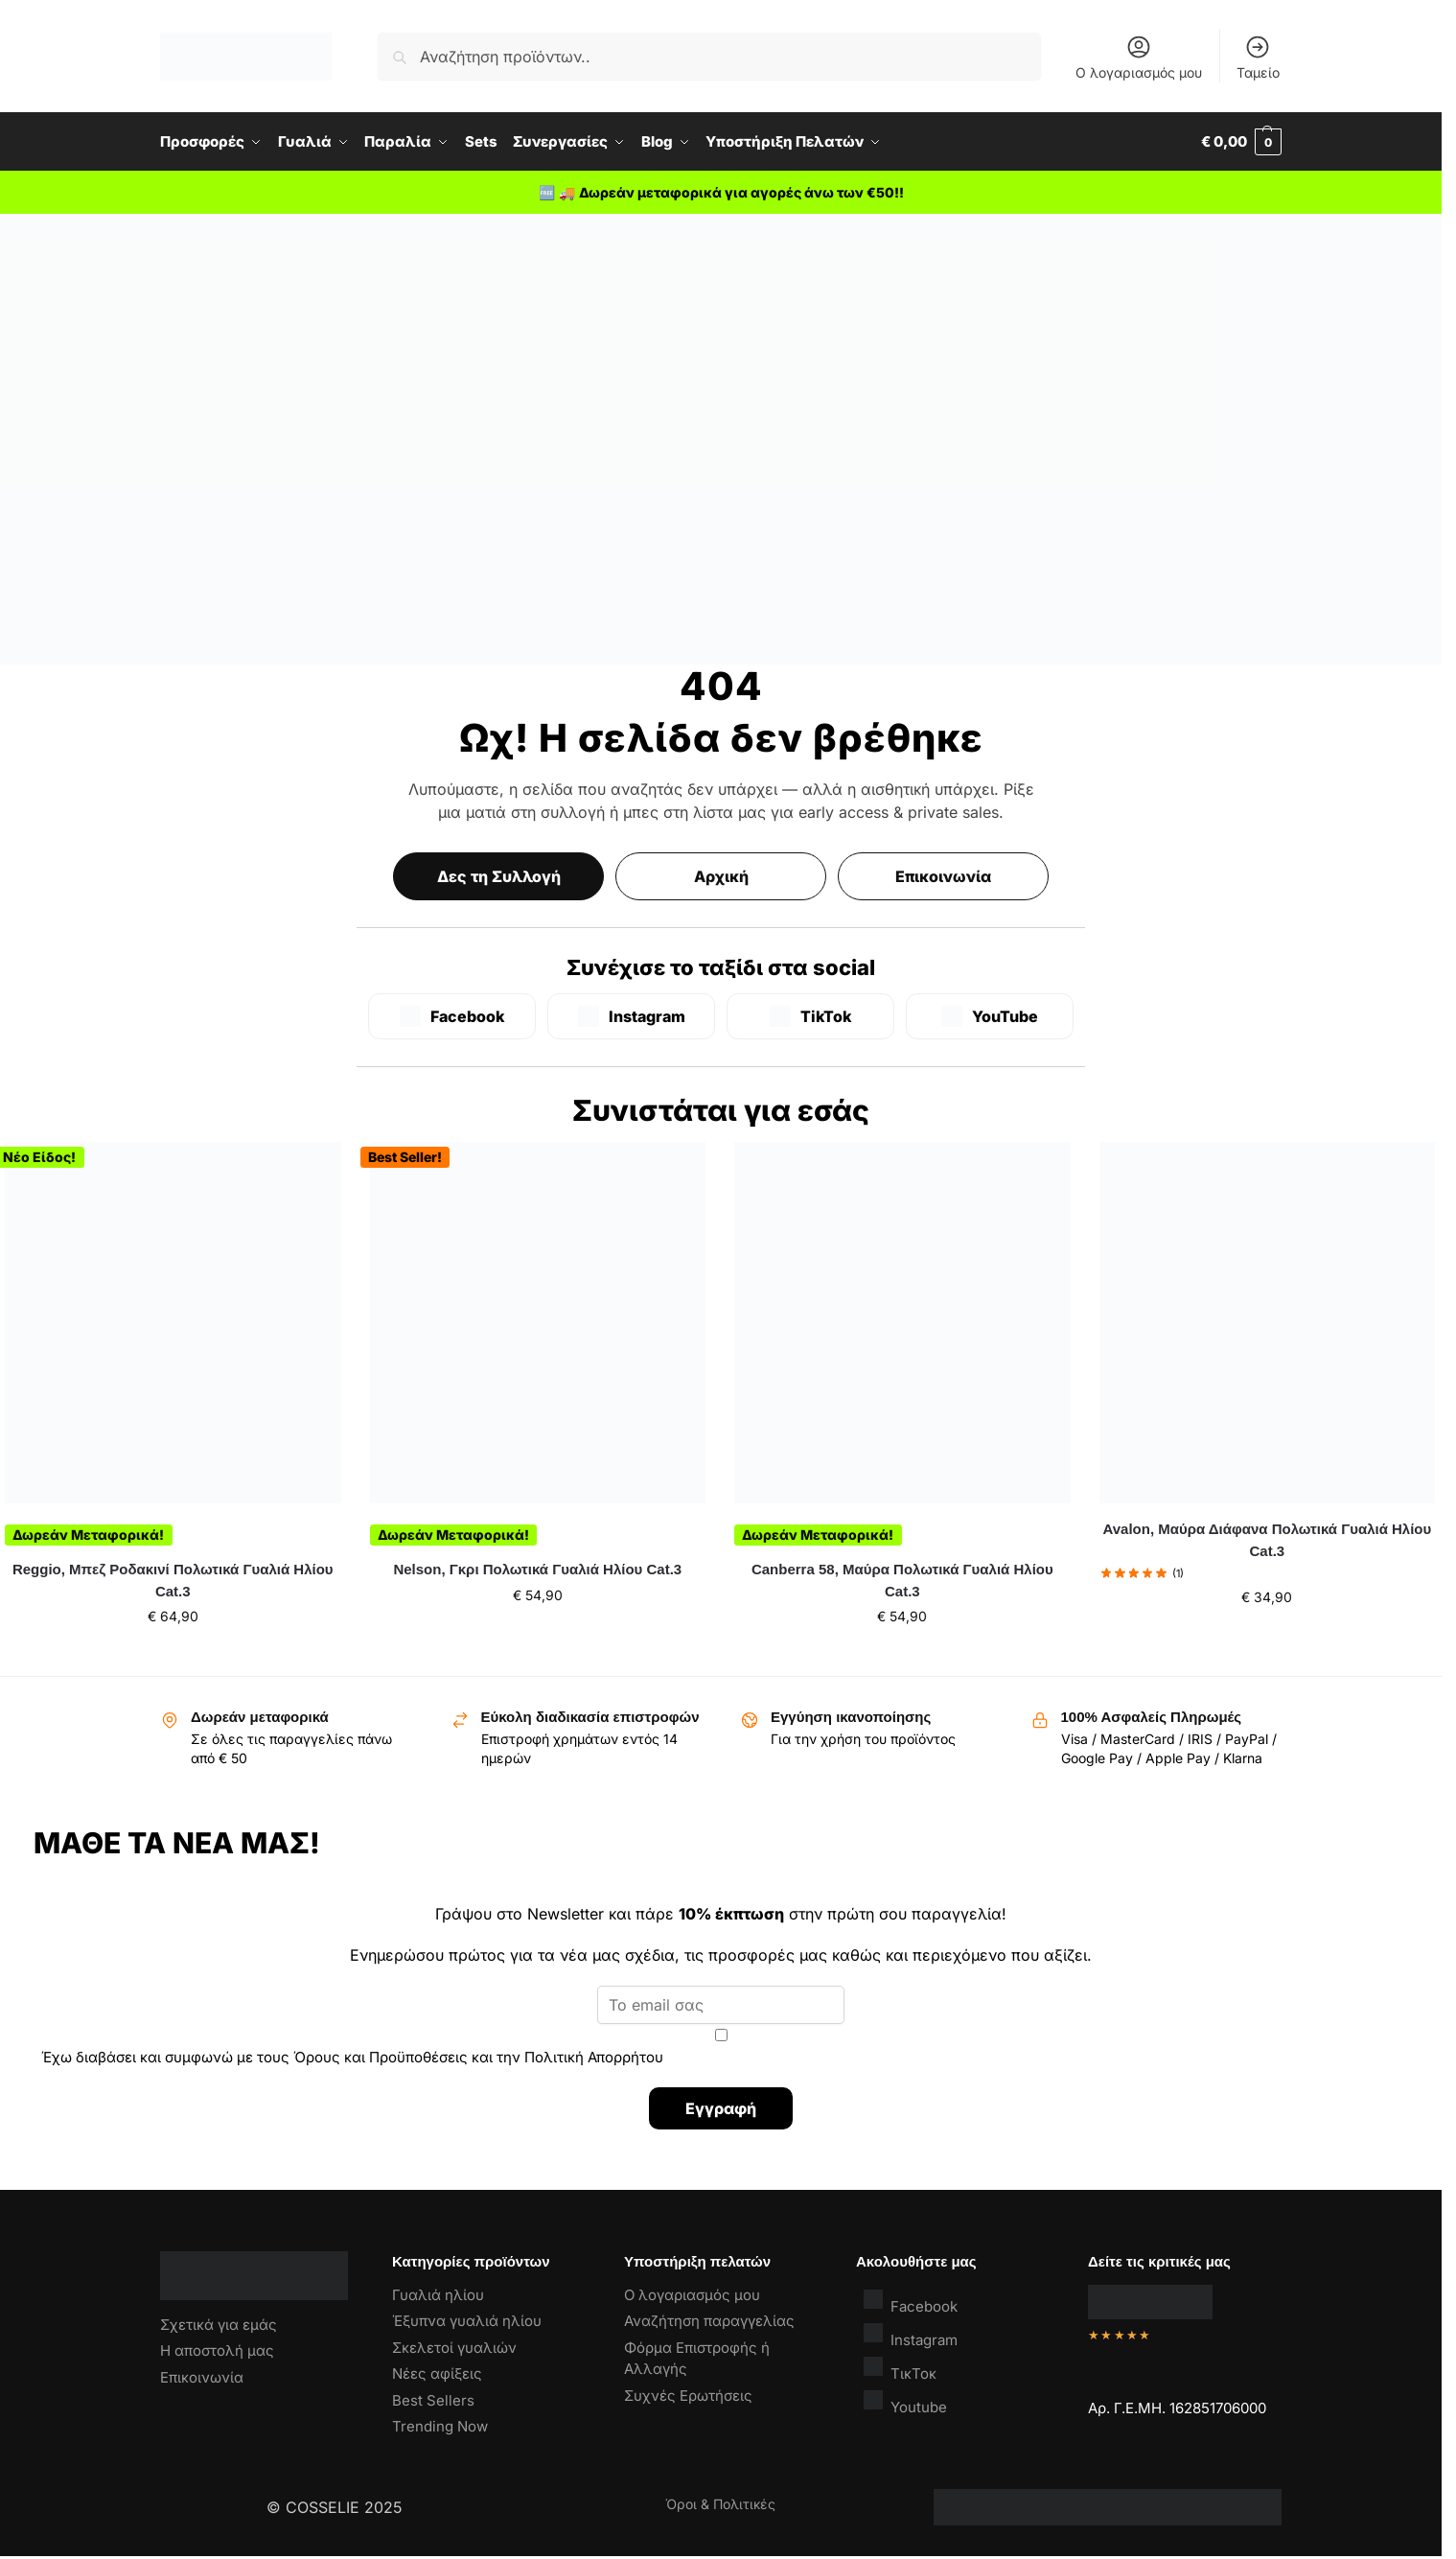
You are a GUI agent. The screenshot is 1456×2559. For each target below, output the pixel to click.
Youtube (905, 2402)
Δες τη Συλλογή (499, 876)
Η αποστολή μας (217, 2350)
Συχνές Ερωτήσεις (688, 2395)
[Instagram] (631, 1016)
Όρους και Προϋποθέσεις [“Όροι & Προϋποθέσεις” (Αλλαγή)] (380, 2057)
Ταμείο (1258, 57)
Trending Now (440, 2426)
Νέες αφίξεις (437, 2373)
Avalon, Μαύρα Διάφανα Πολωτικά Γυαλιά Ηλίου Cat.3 (1266, 1540)
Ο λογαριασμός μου (1138, 57)
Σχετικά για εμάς (218, 2324)
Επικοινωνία (943, 876)
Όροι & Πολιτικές (720, 2504)
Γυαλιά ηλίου (438, 2295)
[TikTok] (810, 1016)
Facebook (911, 2302)
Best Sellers (433, 2400)
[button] (1241, 142)
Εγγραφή (720, 2108)
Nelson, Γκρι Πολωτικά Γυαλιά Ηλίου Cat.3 (537, 1569)
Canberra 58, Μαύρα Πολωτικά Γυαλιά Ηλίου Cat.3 (902, 1580)
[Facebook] (452, 1016)
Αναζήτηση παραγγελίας (709, 2321)
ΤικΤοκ (900, 2369)
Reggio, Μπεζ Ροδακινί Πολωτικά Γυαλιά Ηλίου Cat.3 (173, 1580)
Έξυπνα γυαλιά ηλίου (467, 2321)
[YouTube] (990, 1016)
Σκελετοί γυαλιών (454, 2347)
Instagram (911, 2335)
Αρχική (721, 876)
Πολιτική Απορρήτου (593, 2057)
